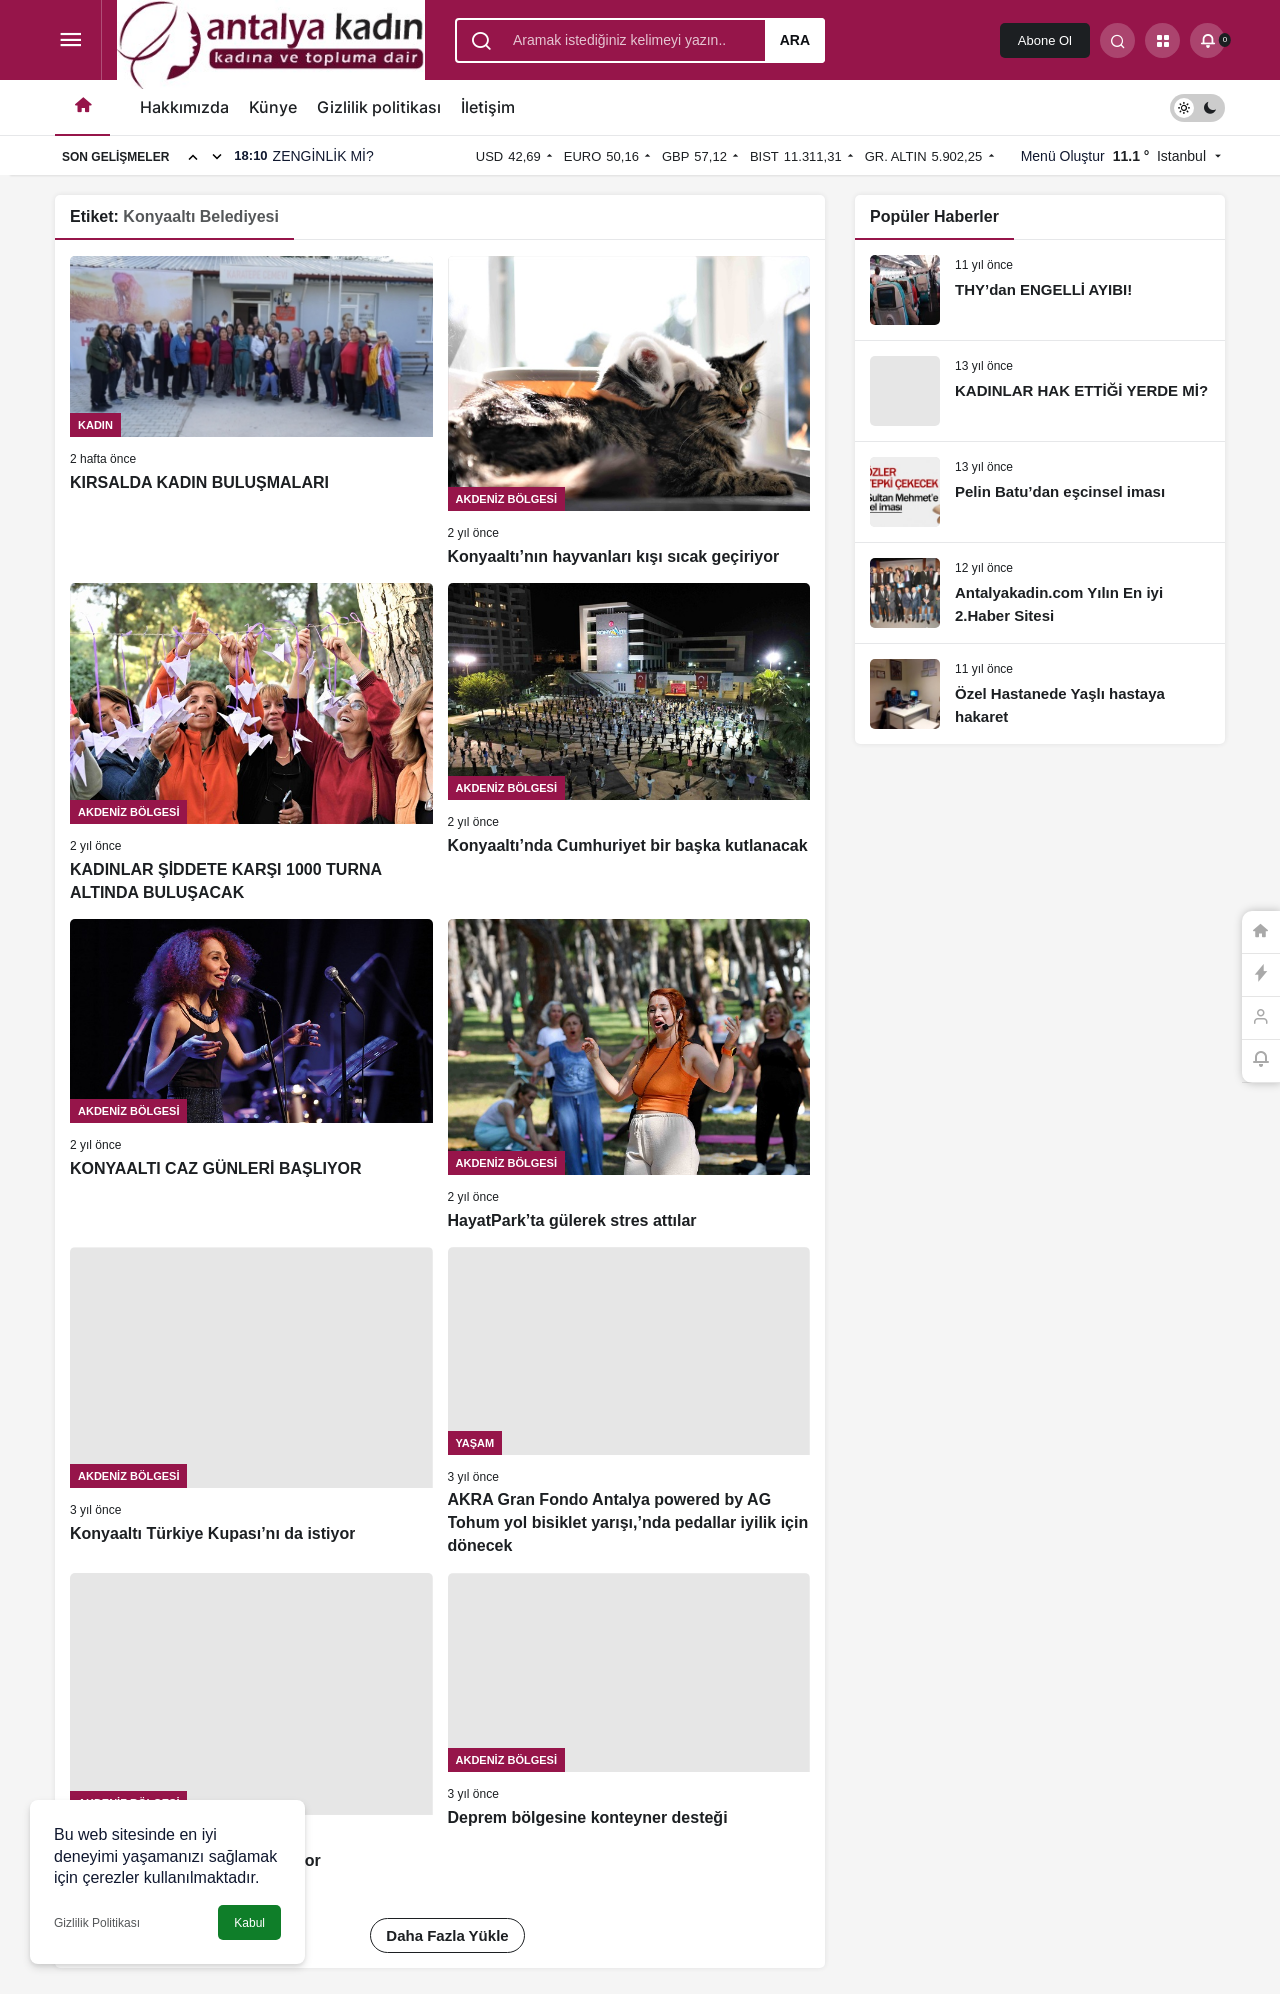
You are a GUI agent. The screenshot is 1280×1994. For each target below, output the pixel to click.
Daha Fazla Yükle (447, 1935)
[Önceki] (193, 156)
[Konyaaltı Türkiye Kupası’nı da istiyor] (251, 1402)
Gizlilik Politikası (97, 1923)
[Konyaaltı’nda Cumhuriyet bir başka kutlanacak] (629, 743)
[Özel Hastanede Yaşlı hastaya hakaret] (1040, 694)
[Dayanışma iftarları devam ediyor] (251, 1722)
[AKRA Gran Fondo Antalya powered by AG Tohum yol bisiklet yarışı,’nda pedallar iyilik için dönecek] (629, 1402)
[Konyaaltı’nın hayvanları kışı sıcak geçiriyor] (629, 412)
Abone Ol (1045, 40)
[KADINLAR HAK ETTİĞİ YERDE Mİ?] (1040, 391)
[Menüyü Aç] (70, 40)
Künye (273, 107)
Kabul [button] (249, 1923)
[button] (1162, 40)
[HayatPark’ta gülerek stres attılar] (629, 1075)
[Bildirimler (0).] (1207, 40)
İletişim (488, 107)
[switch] (1197, 107)
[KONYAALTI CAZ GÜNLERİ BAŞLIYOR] (251, 1075)
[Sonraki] (217, 156)
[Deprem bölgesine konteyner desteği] (629, 1722)
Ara (795, 40)
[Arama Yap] (1117, 40)
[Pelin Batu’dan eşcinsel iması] (1040, 492)
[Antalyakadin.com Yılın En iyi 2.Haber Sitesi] (1040, 593)
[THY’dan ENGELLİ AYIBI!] (1040, 290)
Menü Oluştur (1063, 156)
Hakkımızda (184, 107)
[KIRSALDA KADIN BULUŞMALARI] (251, 412)
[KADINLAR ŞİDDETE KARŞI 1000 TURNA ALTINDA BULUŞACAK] (251, 743)
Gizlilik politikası (379, 107)
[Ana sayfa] (82, 107)
